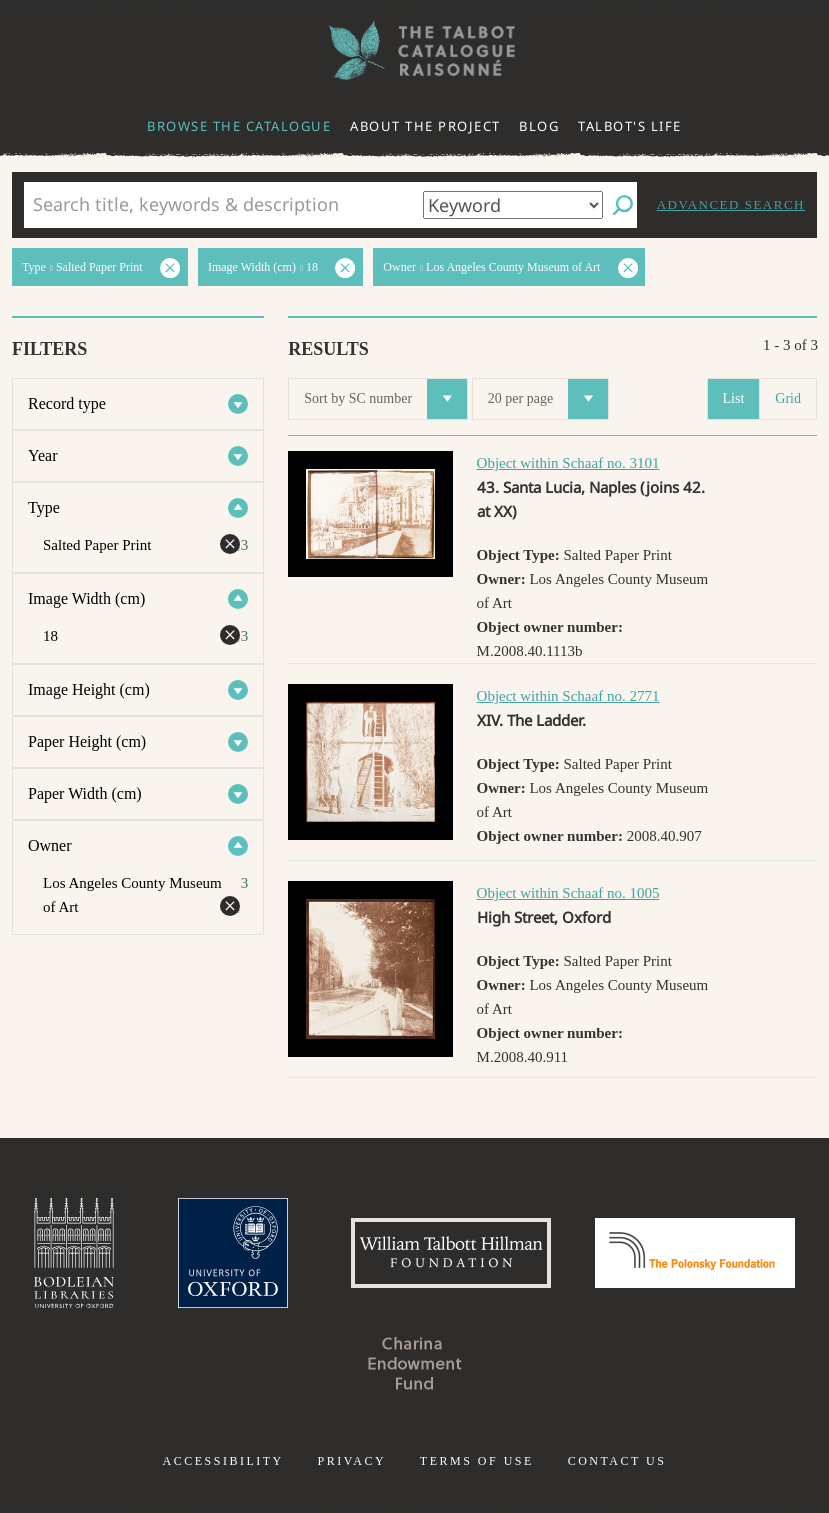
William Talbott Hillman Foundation (451, 1253)
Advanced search (731, 204)
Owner (50, 845)
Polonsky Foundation (695, 1253)
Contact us (617, 1461)
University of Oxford (233, 1253)
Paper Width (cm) (85, 793)
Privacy (351, 1461)
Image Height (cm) (89, 689)
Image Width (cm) (86, 598)
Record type (67, 403)
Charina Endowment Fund (415, 1363)
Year (42, 455)
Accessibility (223, 1461)
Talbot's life (630, 126)
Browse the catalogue (239, 126)
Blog (539, 126)
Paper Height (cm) (87, 741)
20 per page (548, 399)
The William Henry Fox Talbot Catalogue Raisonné (415, 50)
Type (44, 507)
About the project (425, 126)
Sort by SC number (385, 399)
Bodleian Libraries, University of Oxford (74, 1253)
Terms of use (477, 1461)
